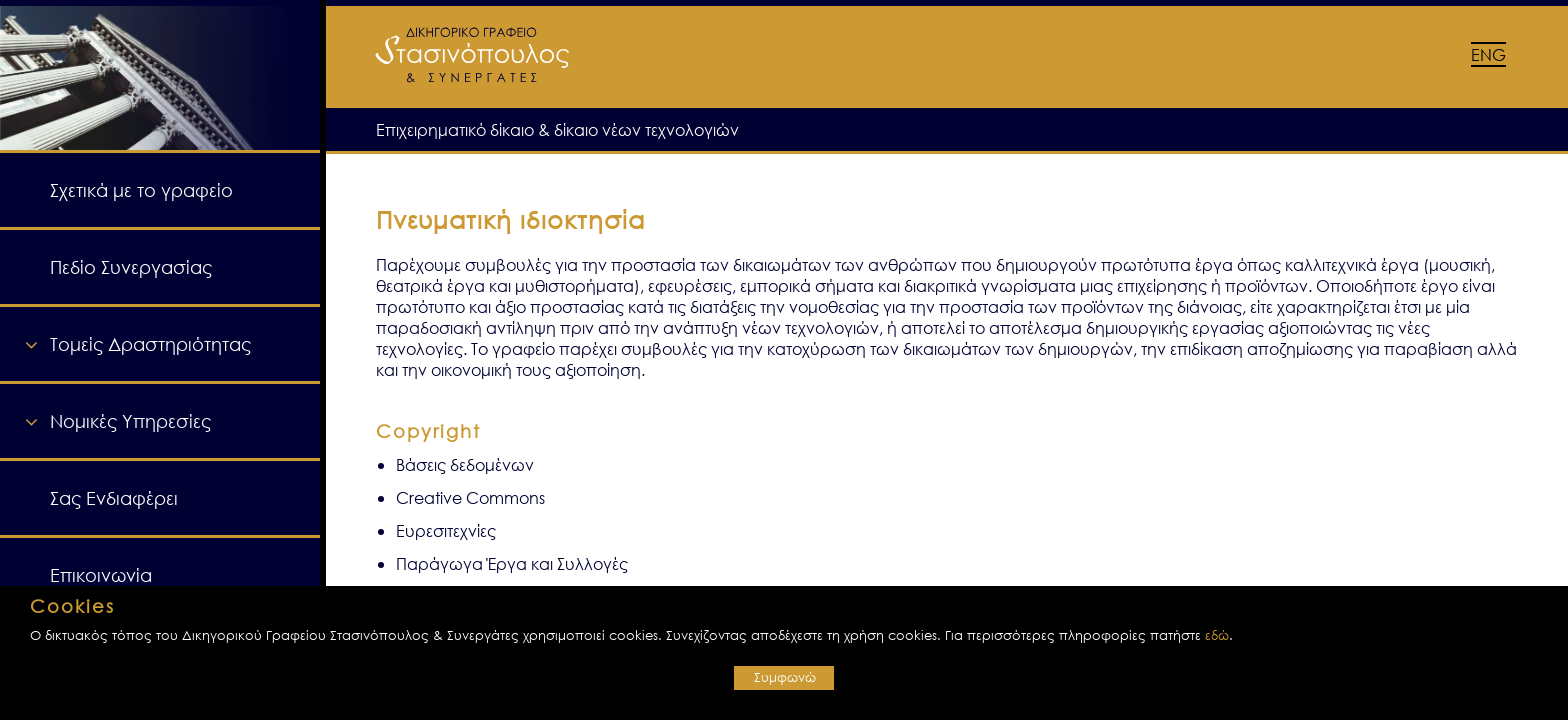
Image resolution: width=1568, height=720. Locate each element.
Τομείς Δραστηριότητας (150, 344)
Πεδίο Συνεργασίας (131, 267)
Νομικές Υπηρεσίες (130, 421)
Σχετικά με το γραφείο (141, 190)
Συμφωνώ (785, 677)
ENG (1488, 54)
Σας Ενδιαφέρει (114, 498)
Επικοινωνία (101, 575)
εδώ (1217, 635)
